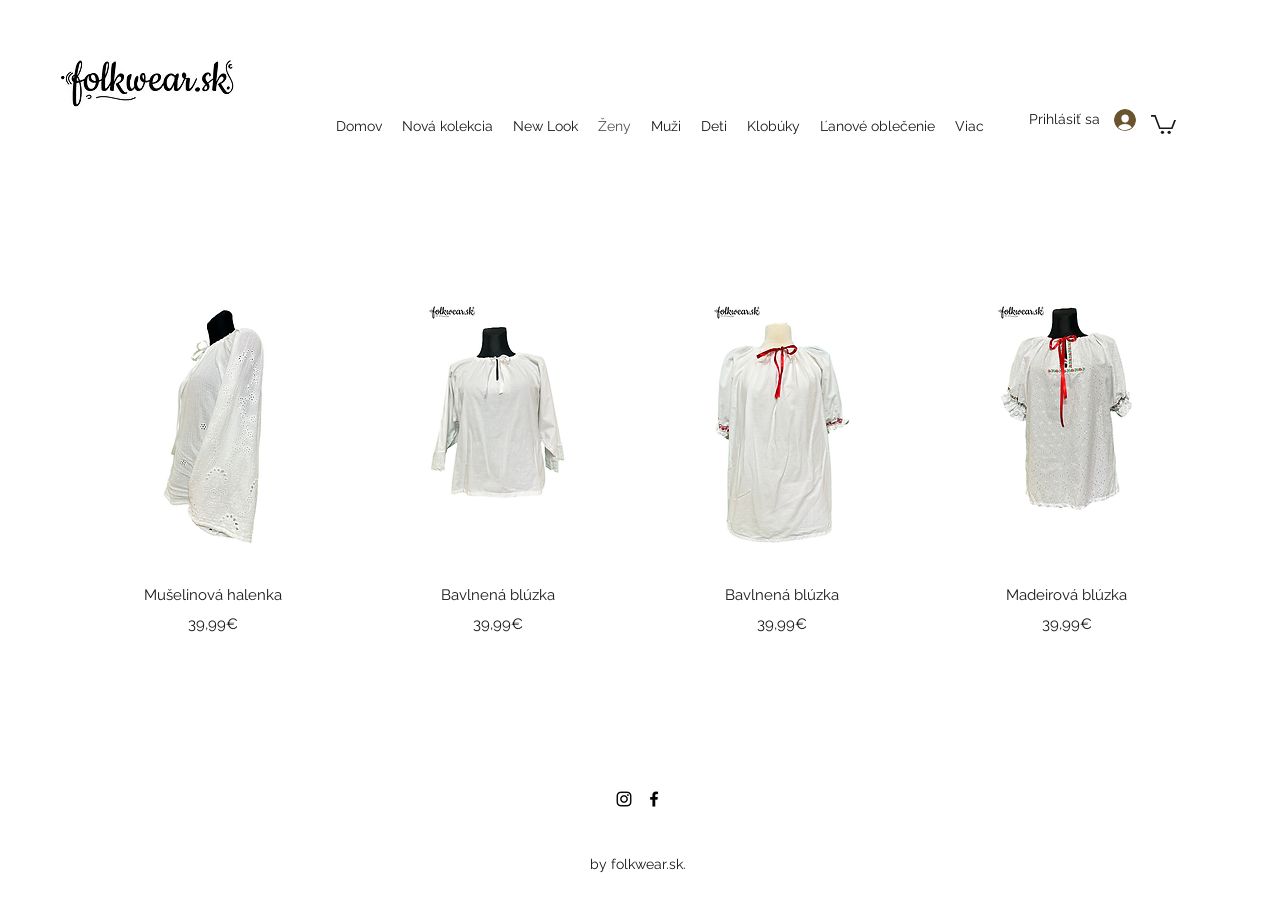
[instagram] (624, 799)
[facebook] (654, 799)
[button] (1163, 123)
